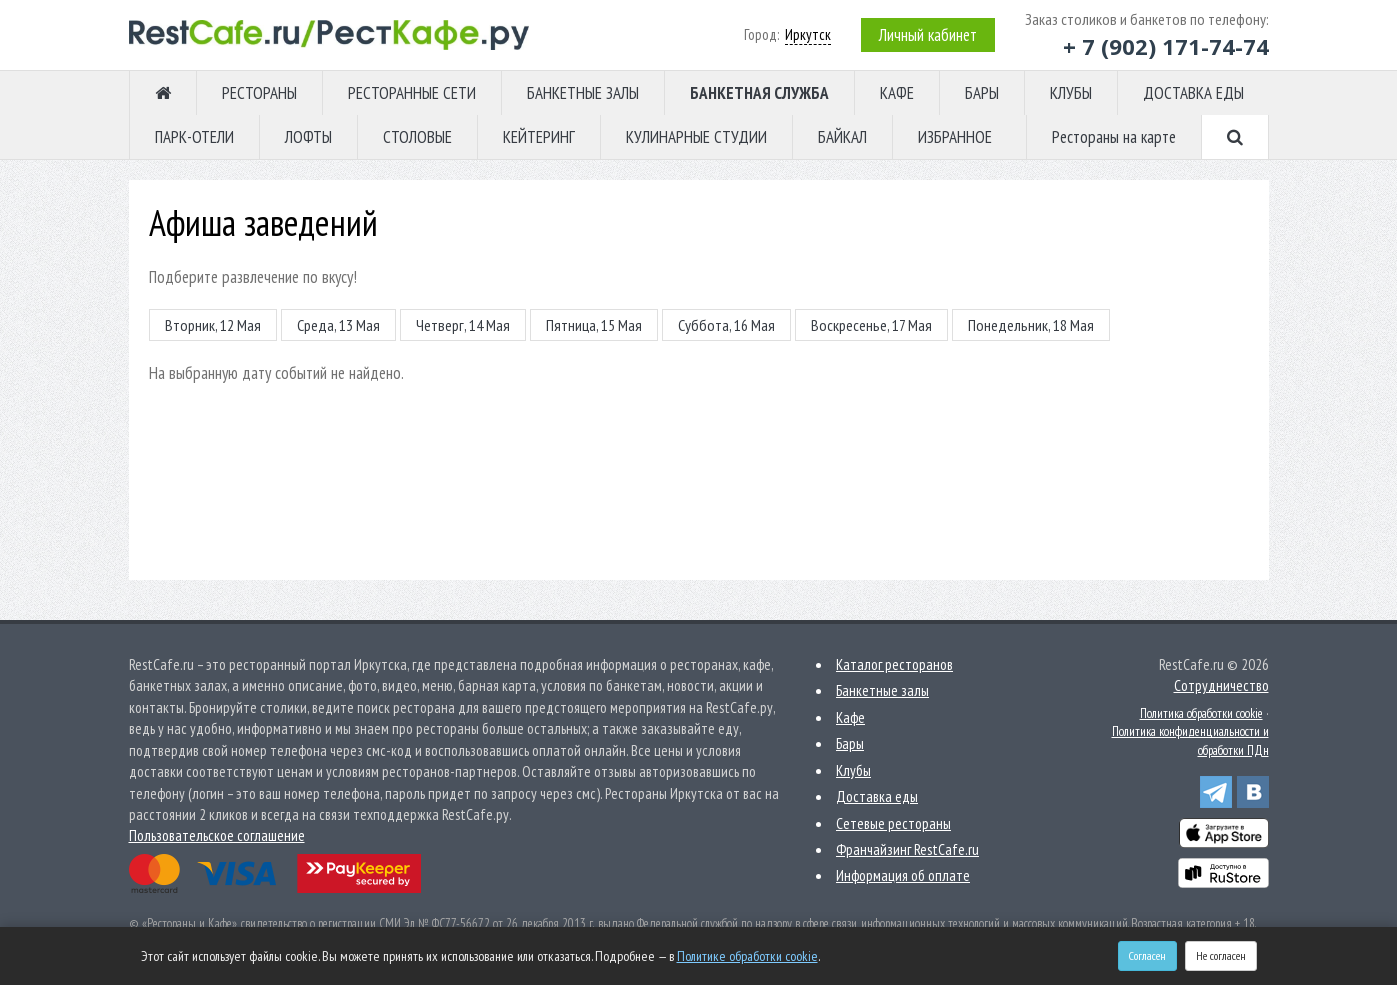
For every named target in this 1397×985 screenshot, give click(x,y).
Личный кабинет (928, 35)
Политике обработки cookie (747, 956)
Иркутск (808, 34)
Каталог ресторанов (894, 664)
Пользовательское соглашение (217, 835)
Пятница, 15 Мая (594, 325)
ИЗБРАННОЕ (955, 137)
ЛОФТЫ (308, 137)
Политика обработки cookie (1201, 713)
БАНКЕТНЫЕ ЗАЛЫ (583, 93)
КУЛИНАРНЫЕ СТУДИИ (696, 137)
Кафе (850, 717)
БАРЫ (982, 93)
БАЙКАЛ (842, 137)
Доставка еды (877, 796)
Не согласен (1221, 955)
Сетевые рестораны (893, 823)
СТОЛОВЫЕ (417, 137)
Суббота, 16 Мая (726, 325)
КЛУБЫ (1071, 93)
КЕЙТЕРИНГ (539, 137)
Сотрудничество (1221, 685)
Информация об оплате (903, 875)
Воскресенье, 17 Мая (871, 325)
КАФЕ (897, 93)
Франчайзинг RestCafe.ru (907, 849)
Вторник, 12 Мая (213, 325)
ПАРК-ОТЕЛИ (194, 137)
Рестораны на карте (1114, 137)
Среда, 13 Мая (338, 325)
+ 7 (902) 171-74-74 (1166, 46)
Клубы (853, 770)
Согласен (1147, 955)
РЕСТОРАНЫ (259, 93)
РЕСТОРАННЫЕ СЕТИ (412, 93)
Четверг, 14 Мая (463, 325)
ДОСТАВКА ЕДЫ (1193, 93)
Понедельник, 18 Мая (1031, 325)
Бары (850, 743)
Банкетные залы (882, 690)
